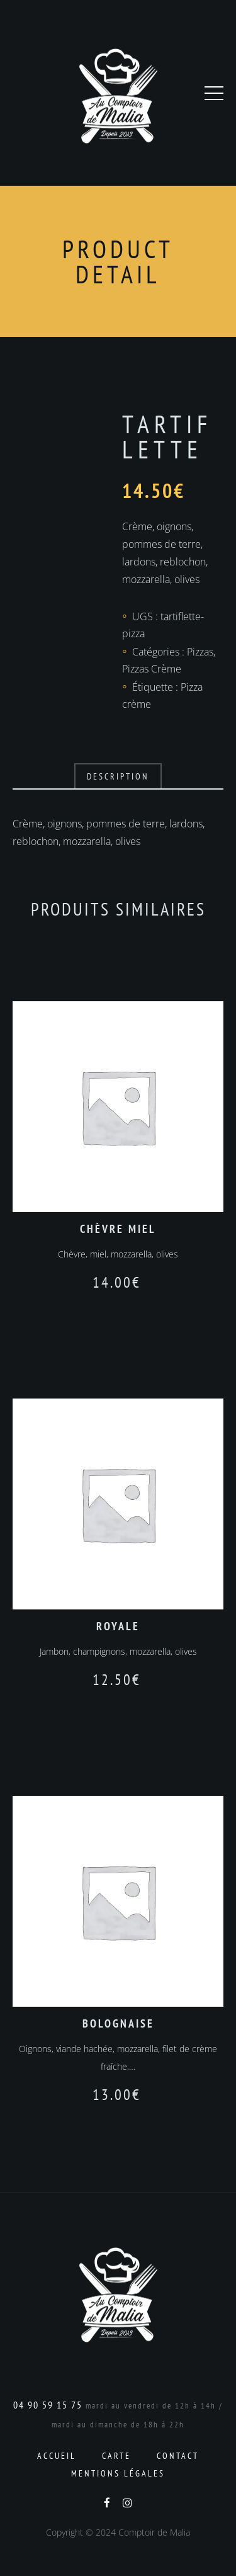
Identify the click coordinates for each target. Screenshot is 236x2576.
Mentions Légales (118, 2473)
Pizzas (200, 652)
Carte (116, 2455)
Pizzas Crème (151, 669)
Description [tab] (118, 776)
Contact (178, 2455)
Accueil (56, 2455)
